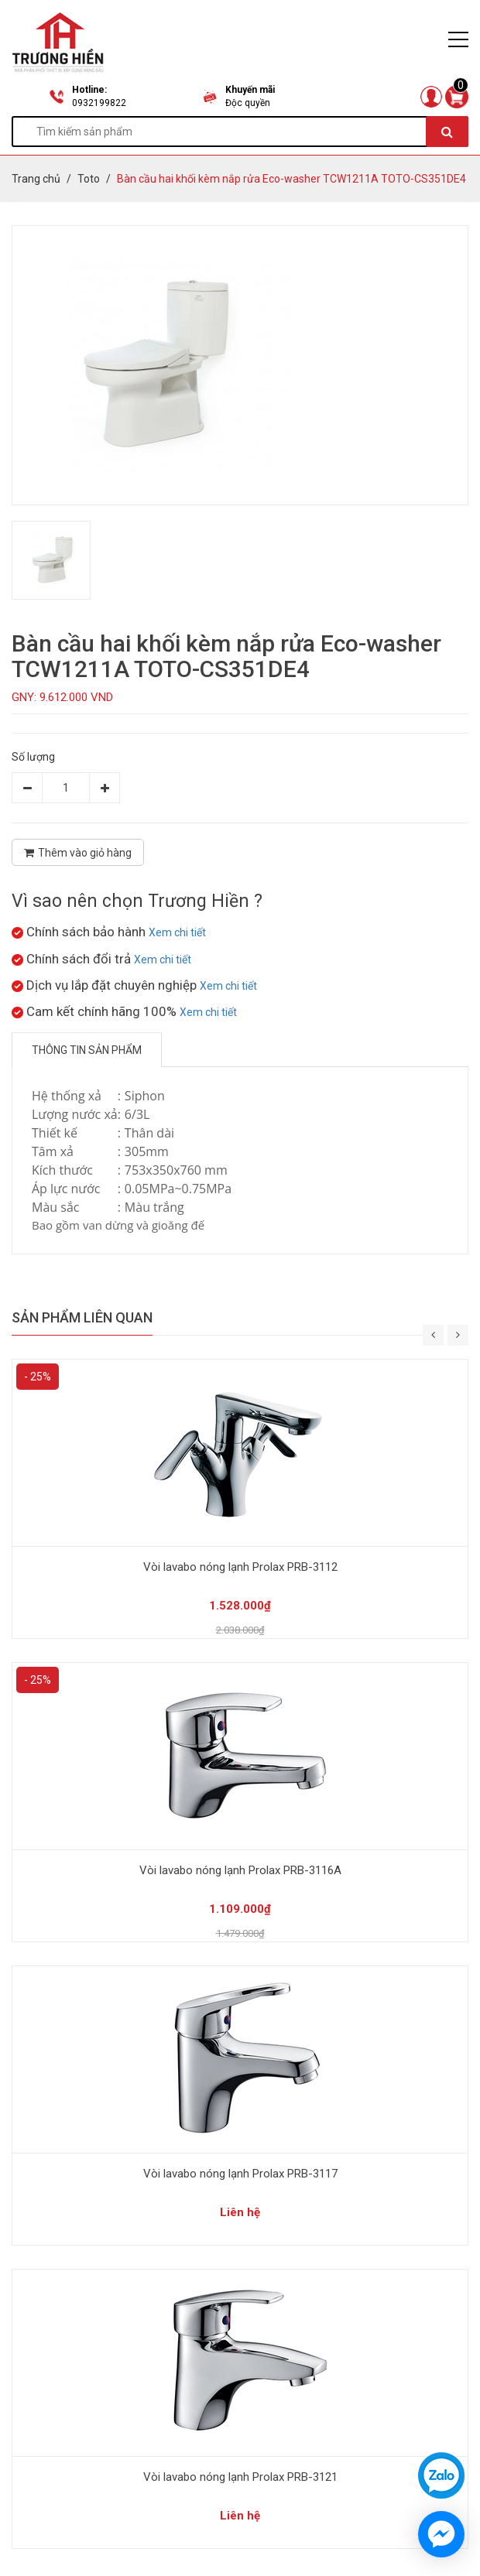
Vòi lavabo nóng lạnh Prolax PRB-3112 (240, 1567)
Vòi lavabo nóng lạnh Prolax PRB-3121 (240, 2477)
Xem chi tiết (177, 932)
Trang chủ (36, 179)
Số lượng (33, 757)
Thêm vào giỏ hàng (78, 853)
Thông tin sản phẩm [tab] (87, 1050)
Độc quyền (247, 102)
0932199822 (99, 102)
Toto (88, 179)
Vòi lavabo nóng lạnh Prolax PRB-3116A (240, 1870)
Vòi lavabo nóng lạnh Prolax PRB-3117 (240, 2174)
